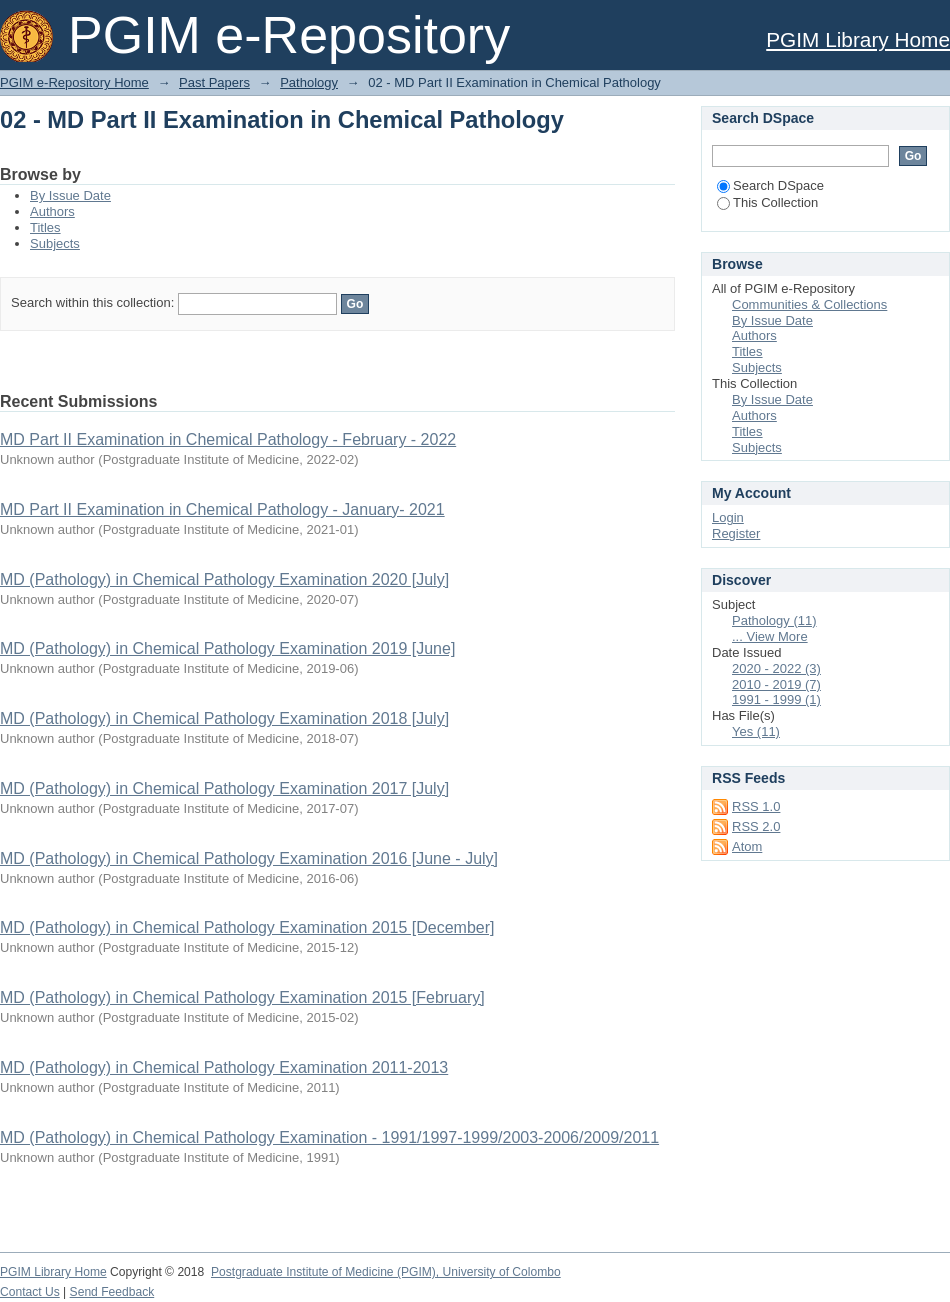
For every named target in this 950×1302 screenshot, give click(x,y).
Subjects (55, 243)
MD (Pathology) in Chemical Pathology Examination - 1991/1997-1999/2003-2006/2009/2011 (329, 1137)
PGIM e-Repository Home (74, 82)
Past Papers (214, 82)
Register (736, 533)
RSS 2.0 (756, 826)
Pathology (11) (774, 620)
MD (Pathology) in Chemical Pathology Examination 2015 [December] (247, 927)
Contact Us (30, 1292)
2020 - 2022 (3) (776, 668)
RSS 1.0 (756, 806)
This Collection (767, 202)
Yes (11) (756, 731)
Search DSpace (770, 185)
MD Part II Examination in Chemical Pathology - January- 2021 (222, 509)
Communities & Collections (809, 304)
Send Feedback (112, 1292)
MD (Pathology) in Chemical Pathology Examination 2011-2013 (224, 1067)
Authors (52, 211)
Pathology (309, 82)
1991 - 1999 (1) (776, 699)
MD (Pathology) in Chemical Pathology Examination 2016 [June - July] (249, 858)
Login (728, 517)
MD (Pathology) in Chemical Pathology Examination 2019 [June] (227, 648)
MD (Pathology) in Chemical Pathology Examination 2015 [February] (242, 997)
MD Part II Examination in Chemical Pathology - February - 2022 (228, 439)
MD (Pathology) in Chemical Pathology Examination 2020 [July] (224, 579)
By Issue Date (70, 195)
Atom (747, 846)
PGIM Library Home (858, 39)
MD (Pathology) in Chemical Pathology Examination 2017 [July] (224, 788)
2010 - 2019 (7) (776, 684)
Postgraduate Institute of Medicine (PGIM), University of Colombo (386, 1272)
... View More (770, 636)
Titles (45, 227)
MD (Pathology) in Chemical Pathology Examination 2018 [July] (224, 718)
